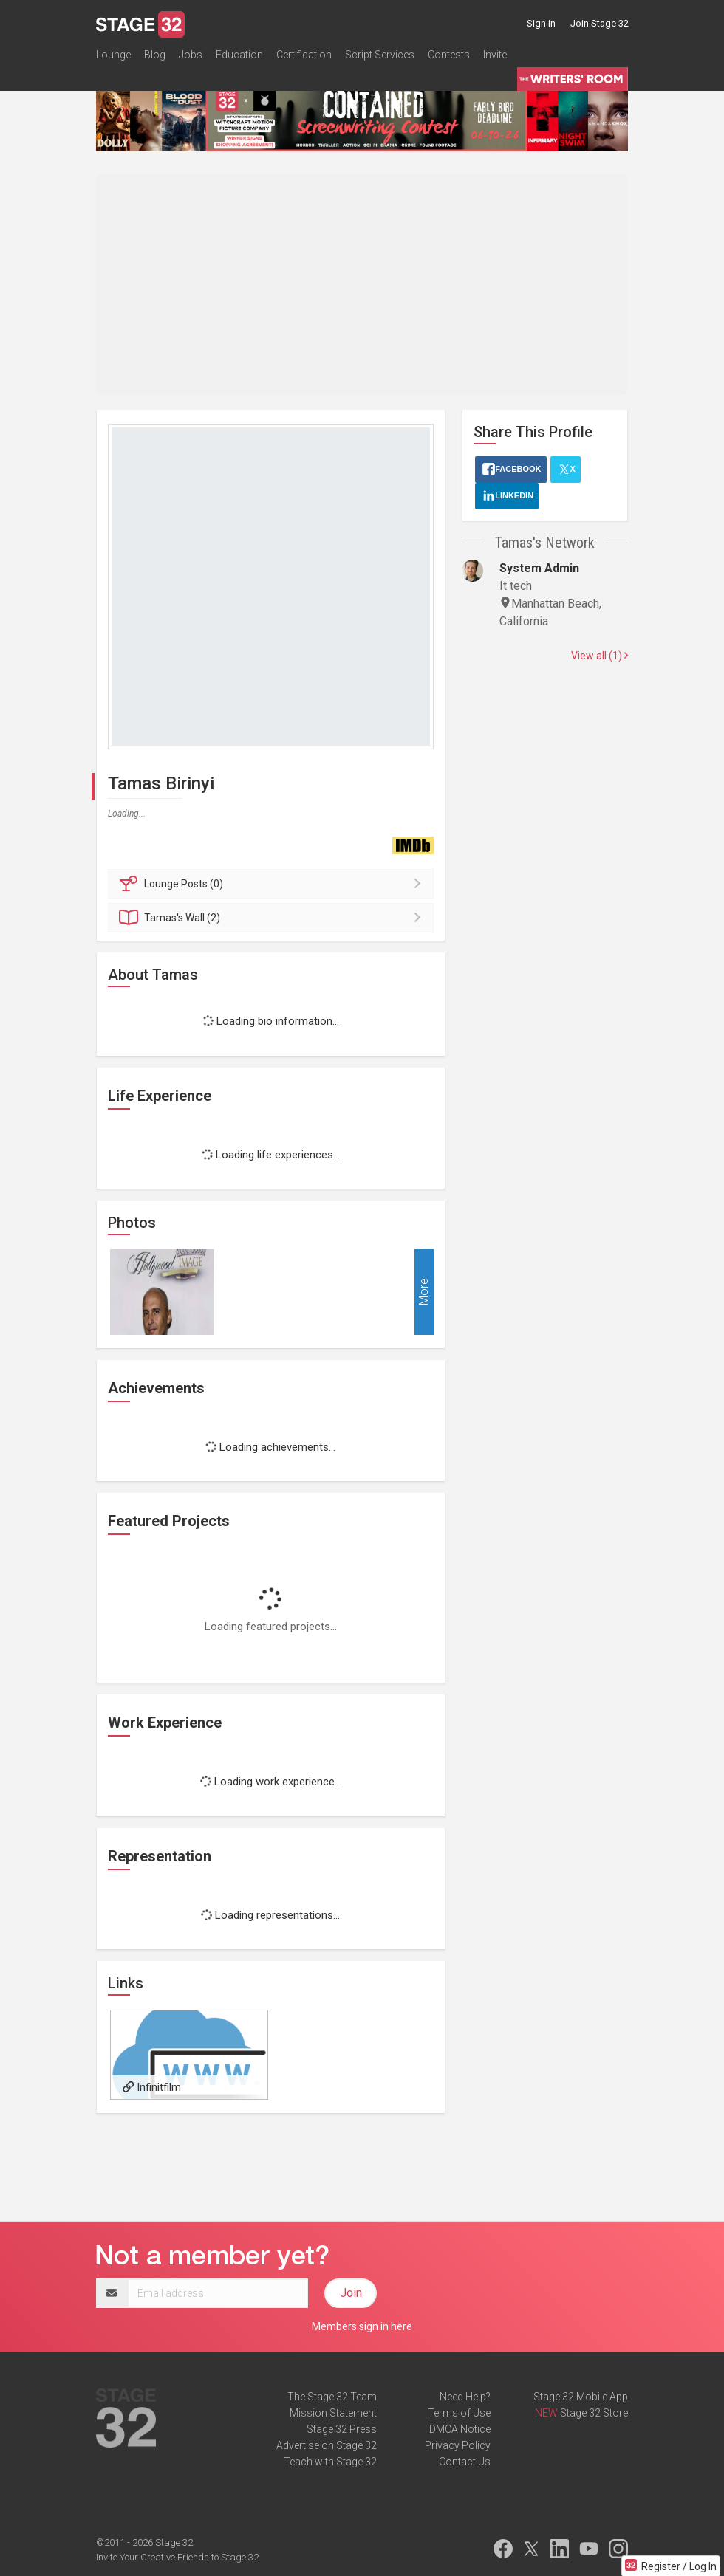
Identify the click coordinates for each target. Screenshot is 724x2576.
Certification (304, 55)
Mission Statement (333, 2413)
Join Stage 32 (599, 23)
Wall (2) (273, 918)
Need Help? (465, 2396)
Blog (154, 55)
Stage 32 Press (342, 2429)
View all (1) (599, 656)
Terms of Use (459, 2413)
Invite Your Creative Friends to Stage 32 (177, 2557)
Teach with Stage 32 (330, 2461)
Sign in (541, 23)
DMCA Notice (460, 2429)
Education (239, 55)
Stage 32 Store (594, 2413)
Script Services (379, 55)
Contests (449, 55)
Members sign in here (362, 2326)
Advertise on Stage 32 (326, 2445)
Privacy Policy (458, 2445)
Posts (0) (273, 884)
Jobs (190, 55)
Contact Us (465, 2461)
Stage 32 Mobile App (580, 2396)
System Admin (539, 568)
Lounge (113, 55)
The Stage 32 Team (332, 2396)
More (424, 1291)
